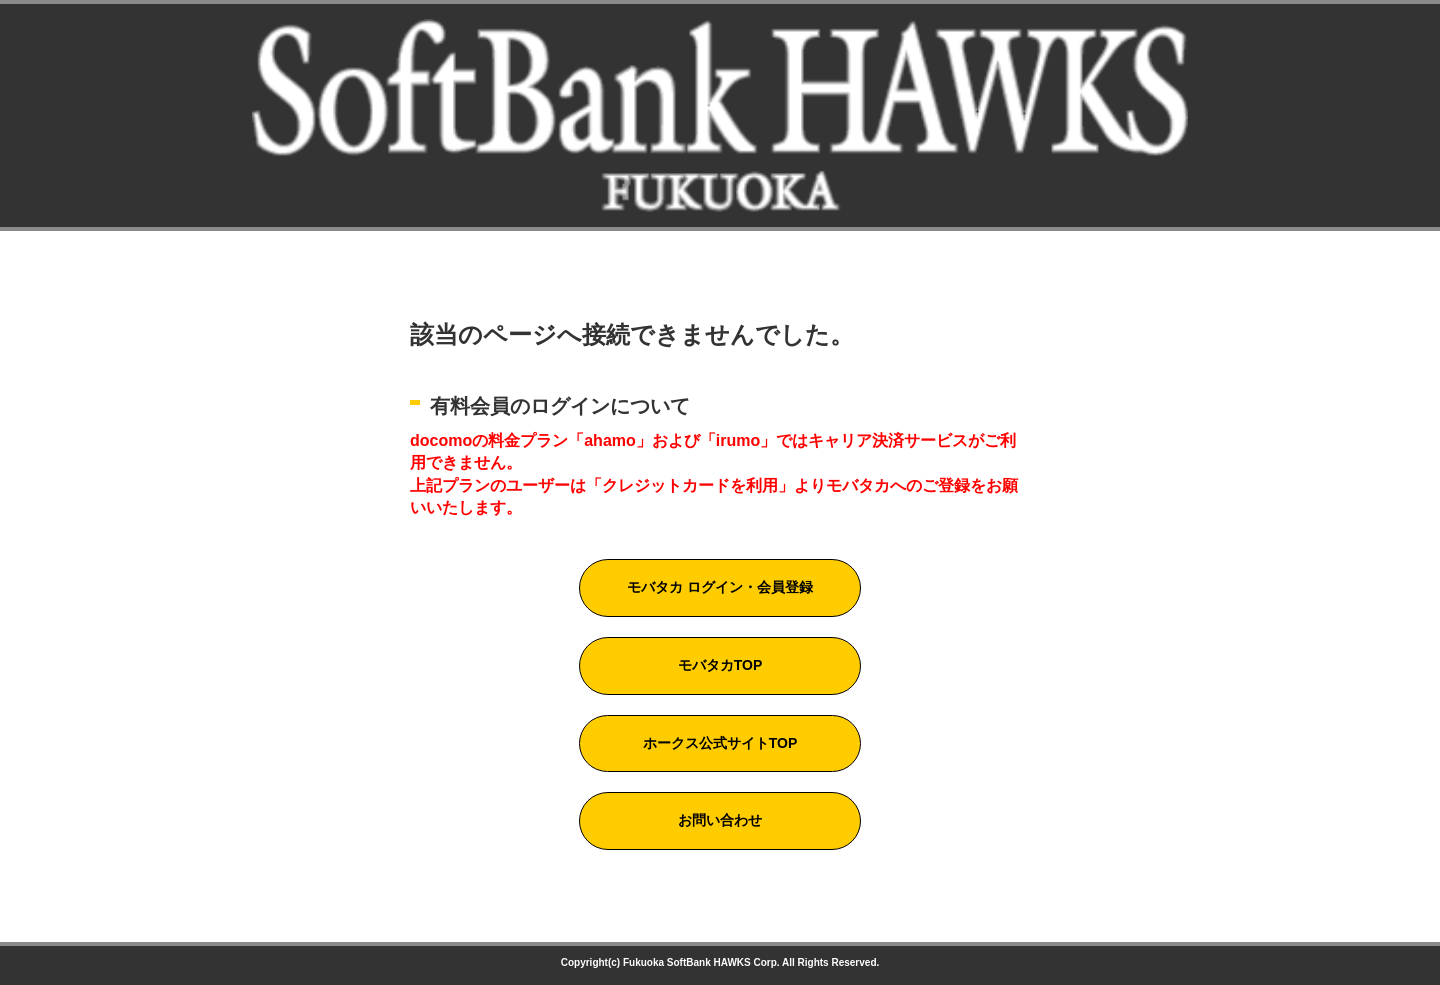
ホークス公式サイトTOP (720, 743)
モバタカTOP (720, 665)
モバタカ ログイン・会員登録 (720, 587)
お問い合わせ (720, 820)
